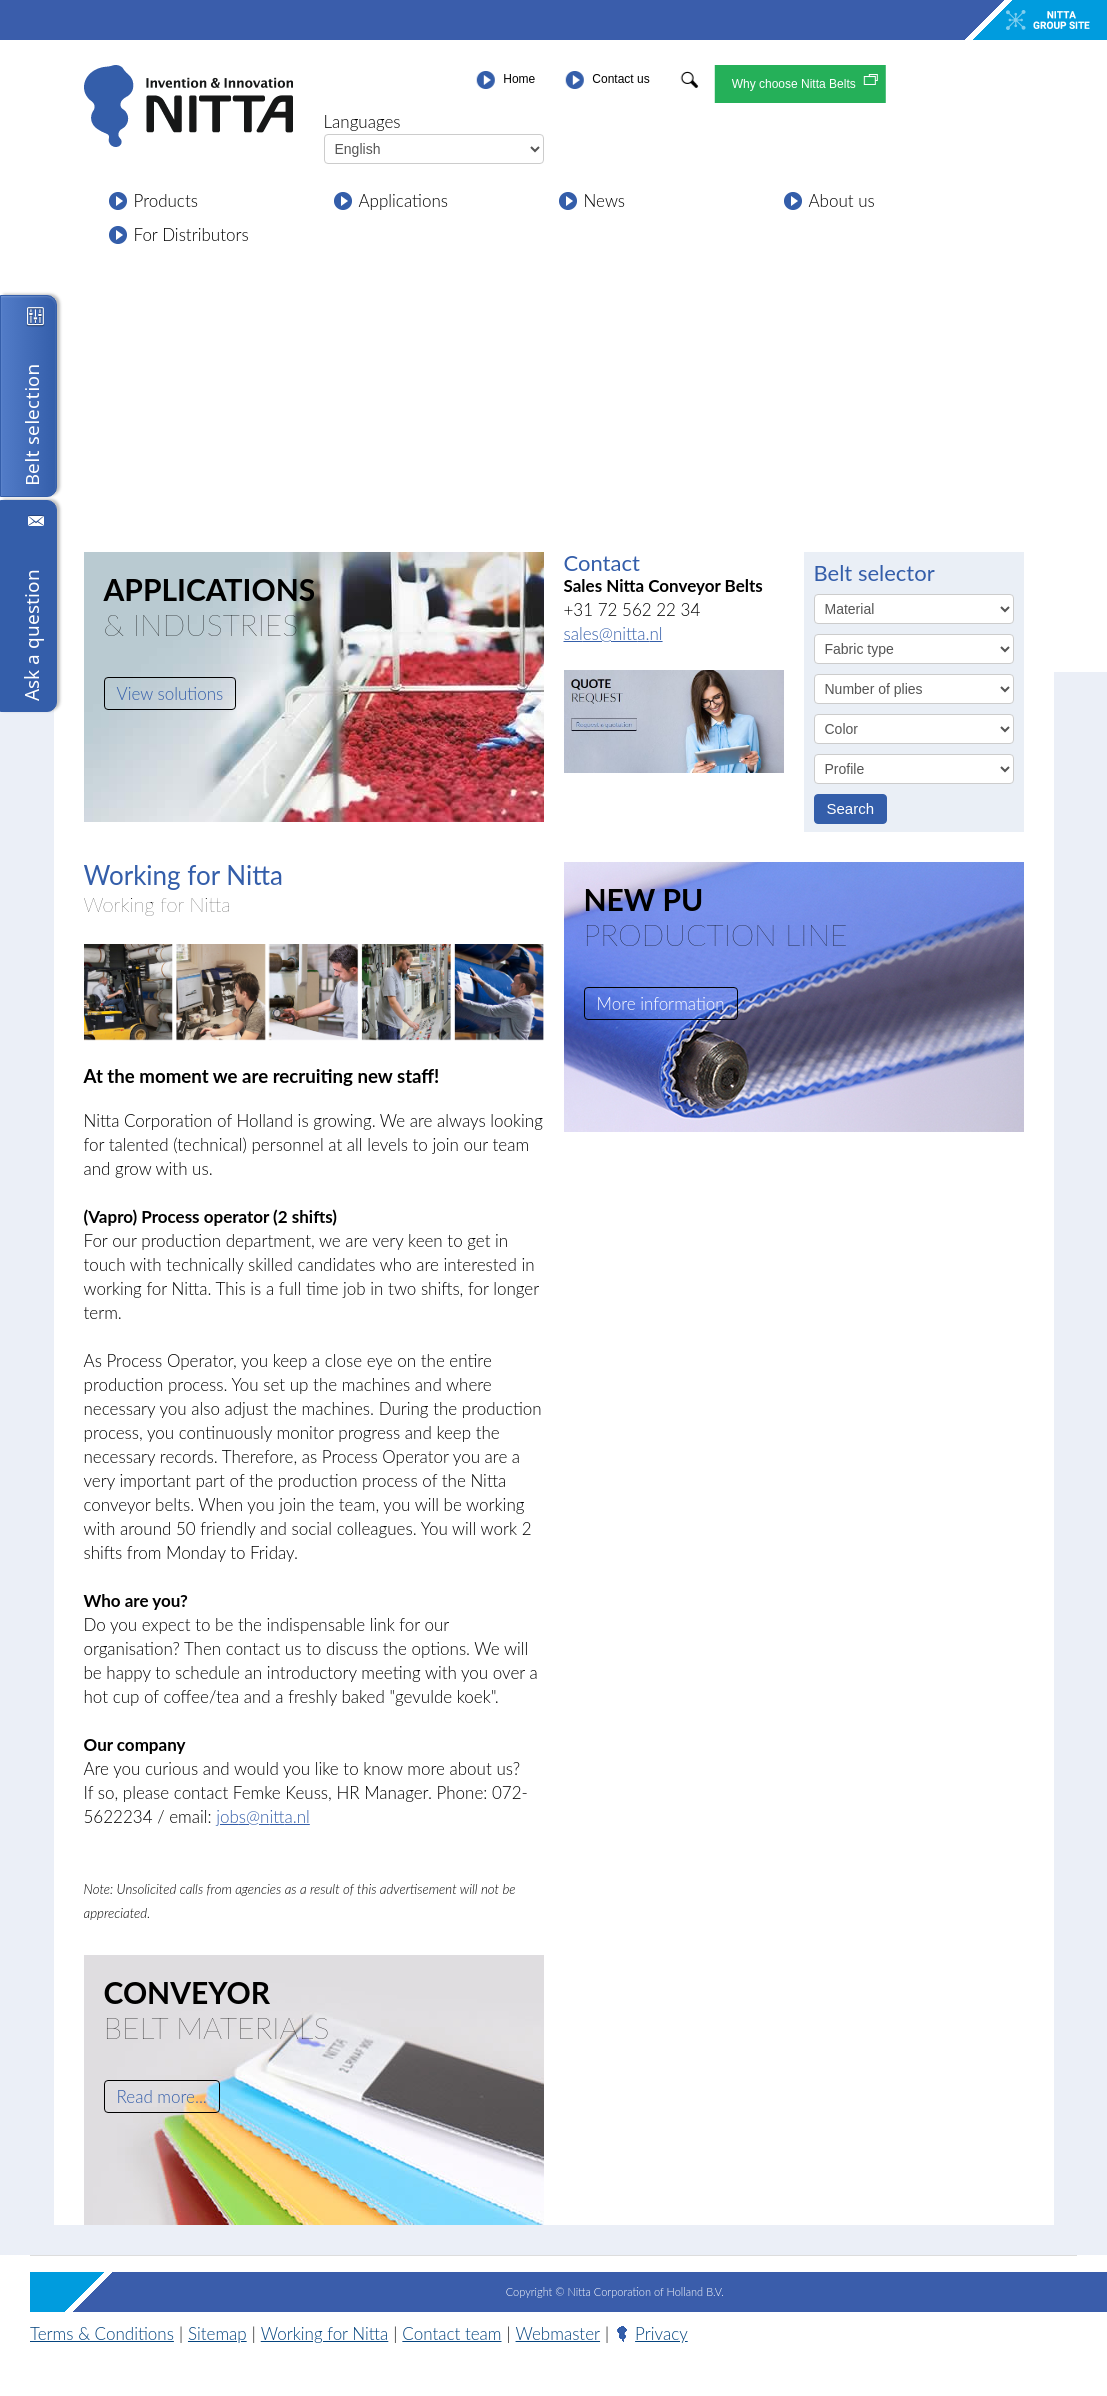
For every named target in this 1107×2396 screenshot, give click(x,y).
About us (842, 200)
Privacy (645, 2333)
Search (851, 808)
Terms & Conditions (102, 2333)
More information (661, 1003)
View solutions (170, 693)
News (605, 200)
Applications (404, 200)
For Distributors (191, 234)
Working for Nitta (157, 904)
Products (166, 200)
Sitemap (217, 2333)
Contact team (451, 2333)
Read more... (162, 2096)
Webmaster (558, 2333)
